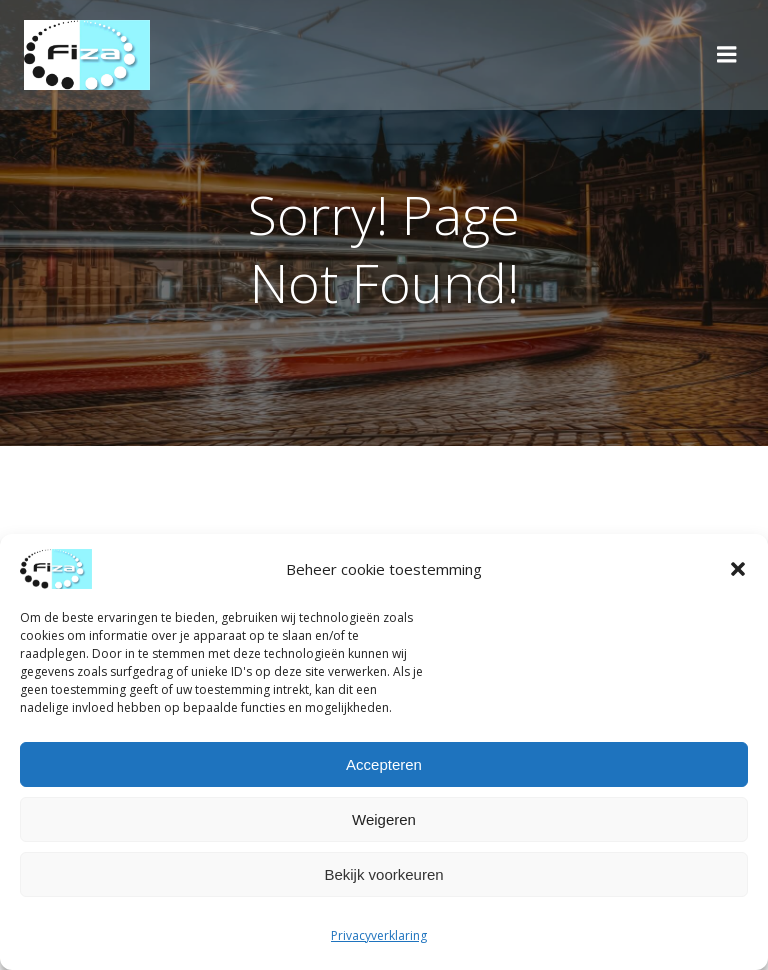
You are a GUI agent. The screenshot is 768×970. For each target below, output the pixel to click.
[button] (738, 569)
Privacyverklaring (379, 935)
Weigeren (384, 819)
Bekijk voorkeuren (383, 874)
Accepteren (384, 764)
